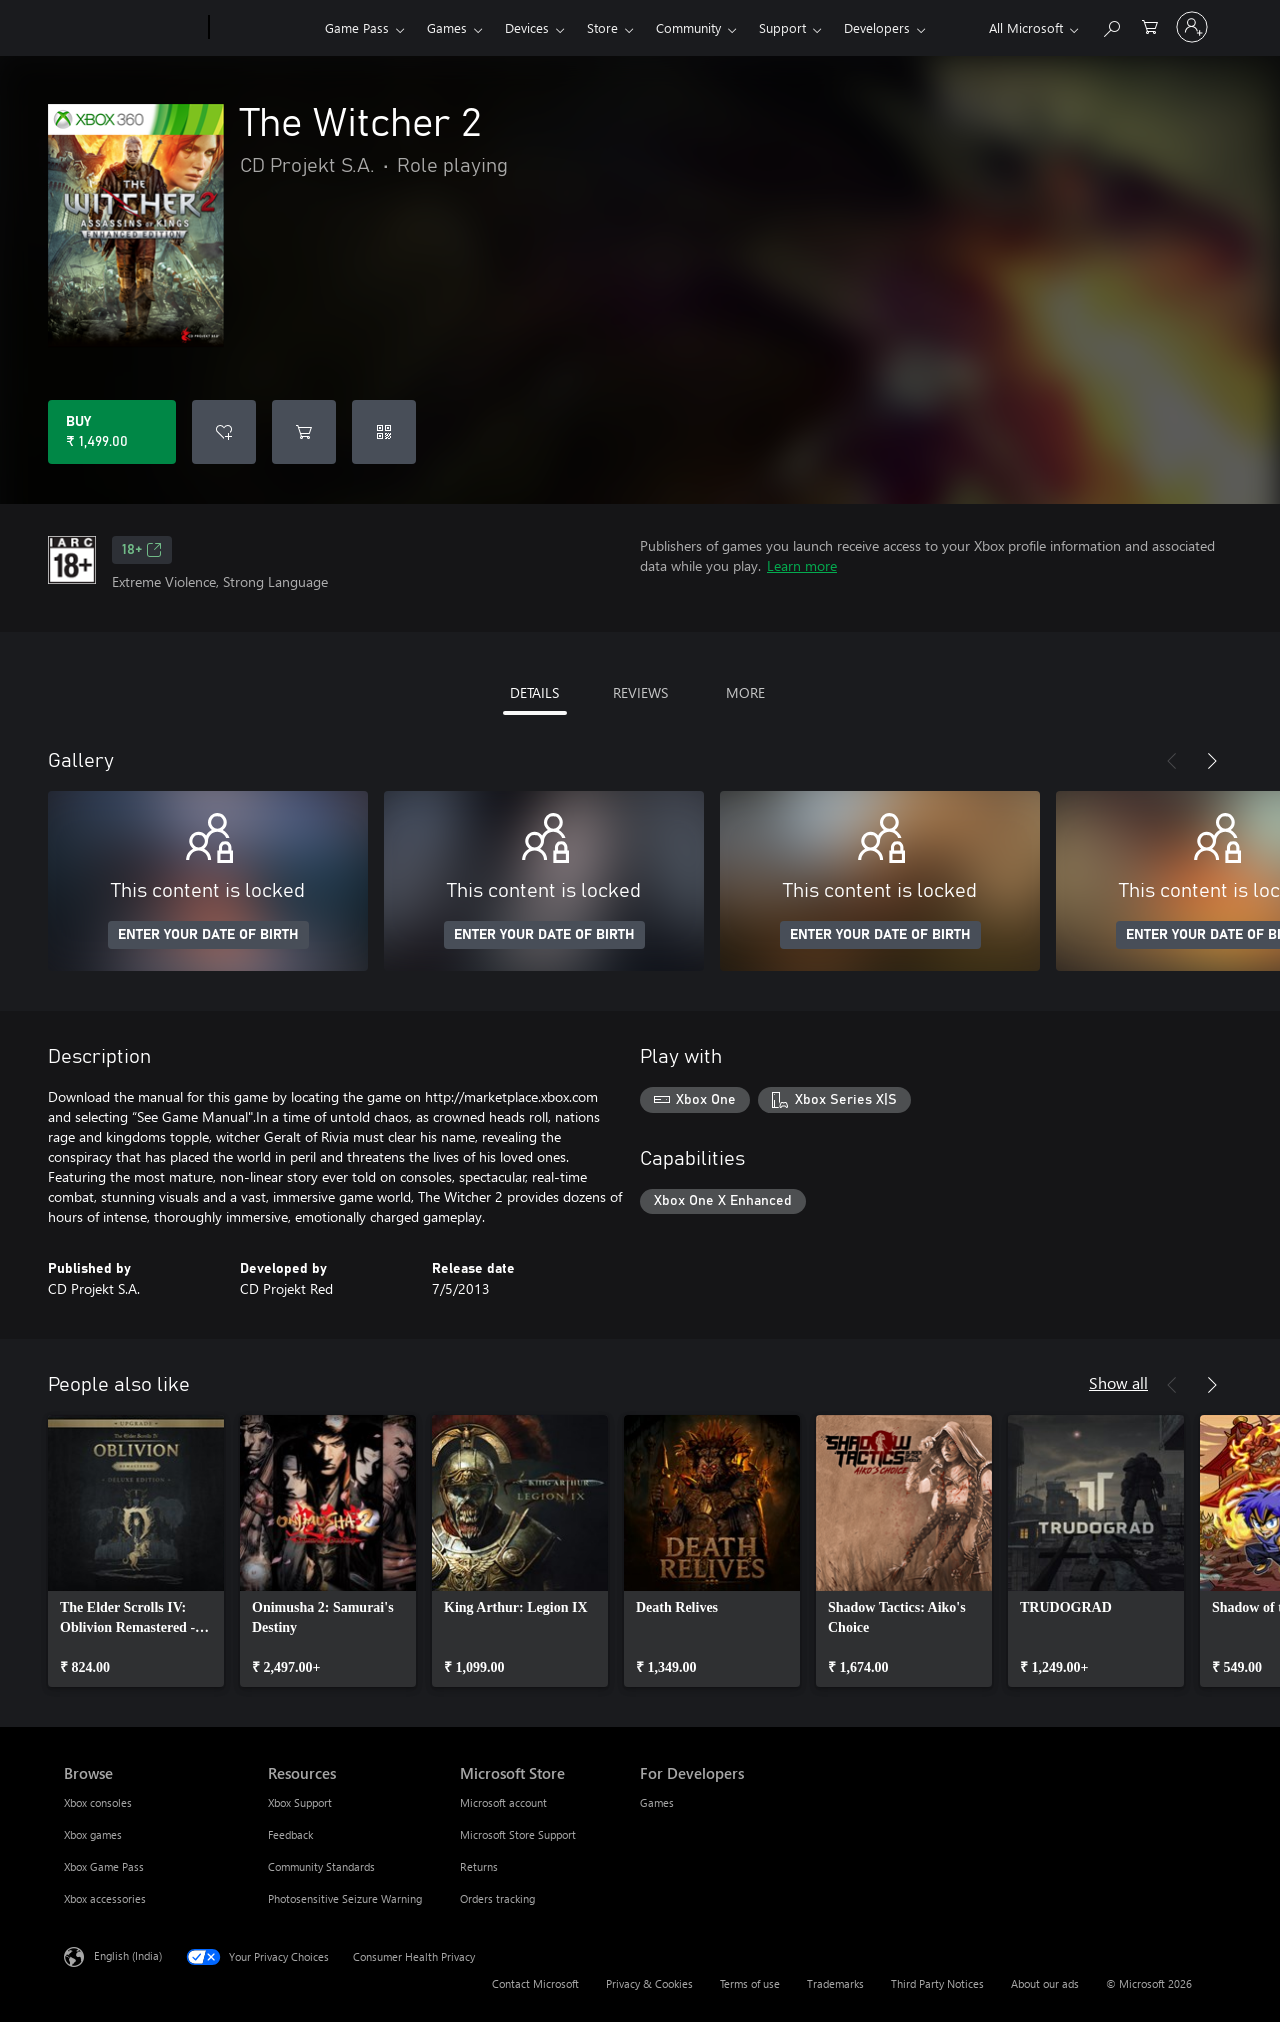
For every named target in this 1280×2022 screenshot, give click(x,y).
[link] (136, 1551)
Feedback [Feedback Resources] (290, 1834)
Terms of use (750, 1983)
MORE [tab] (745, 692)
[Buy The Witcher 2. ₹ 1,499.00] (112, 432)
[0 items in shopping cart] (1150, 25)
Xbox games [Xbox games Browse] (93, 1834)
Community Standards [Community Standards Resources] (321, 1866)
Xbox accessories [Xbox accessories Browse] (105, 1898)
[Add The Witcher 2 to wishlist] (224, 432)
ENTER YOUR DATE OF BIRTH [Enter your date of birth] (208, 935)
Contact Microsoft (535, 1983)
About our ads (1045, 1983)
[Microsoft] (132, 28)
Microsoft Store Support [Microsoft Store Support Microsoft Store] (518, 1834)
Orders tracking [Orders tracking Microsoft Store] (497, 1898)
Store (602, 27)
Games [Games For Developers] (657, 1802)
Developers (877, 27)
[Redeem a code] (384, 432)
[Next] (1212, 761)
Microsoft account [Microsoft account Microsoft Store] (503, 1802)
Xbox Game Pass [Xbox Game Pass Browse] (104, 1866)
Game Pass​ (357, 27)
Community (688, 27)
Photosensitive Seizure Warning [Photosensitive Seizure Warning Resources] (345, 1898)
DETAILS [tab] (534, 692)
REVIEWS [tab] (640, 692)
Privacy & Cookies (649, 1983)
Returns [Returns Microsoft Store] (479, 1866)
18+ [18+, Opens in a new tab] (142, 550)
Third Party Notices (937, 1983)
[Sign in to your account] (1192, 27)
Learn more (802, 565)
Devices (527, 27)
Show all (1118, 1382)
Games (447, 27)
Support (782, 27)
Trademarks (835, 1983)
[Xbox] (264, 28)
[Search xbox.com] (1111, 25)
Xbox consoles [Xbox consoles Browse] (98, 1802)
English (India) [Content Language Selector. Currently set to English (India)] (128, 1955)
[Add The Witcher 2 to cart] (304, 432)
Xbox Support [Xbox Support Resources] (300, 1802)
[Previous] (1172, 761)
